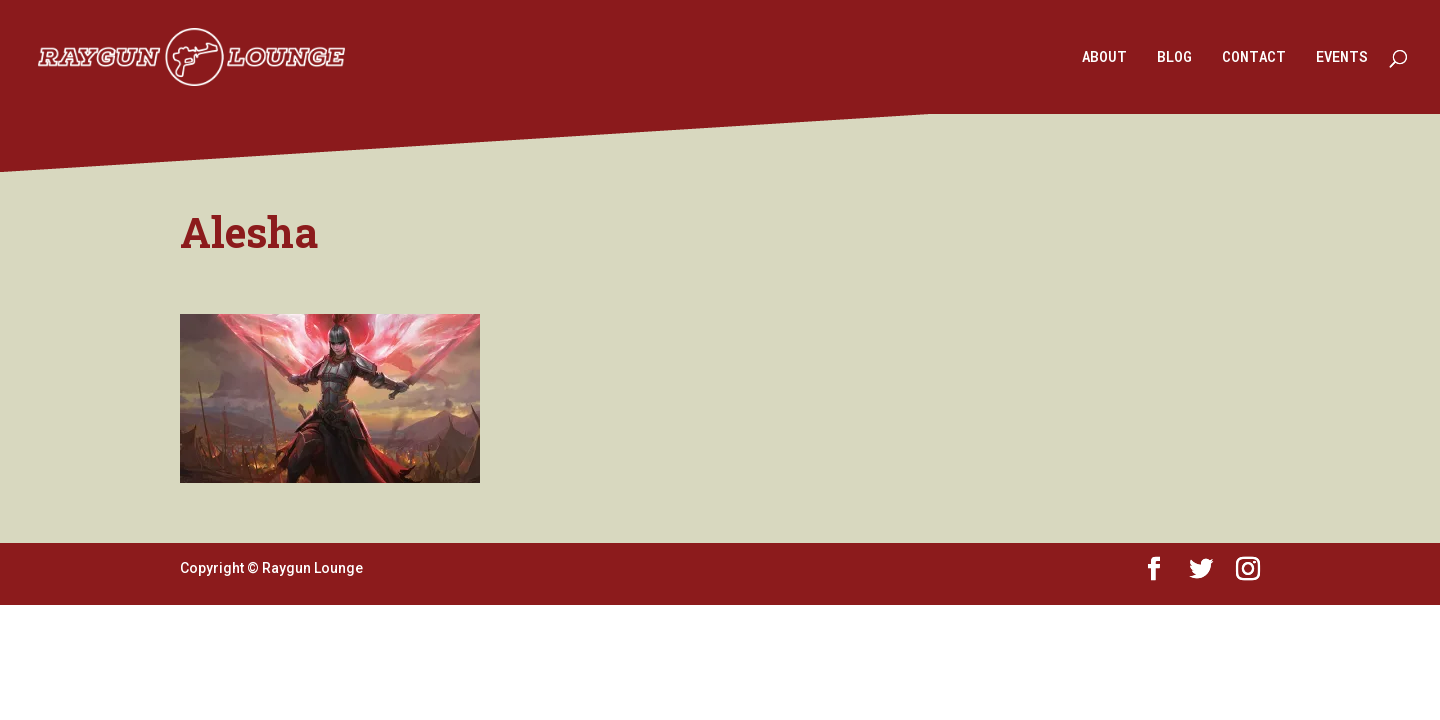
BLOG (1174, 58)
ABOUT (1104, 58)
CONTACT (1254, 58)
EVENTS (1342, 58)
